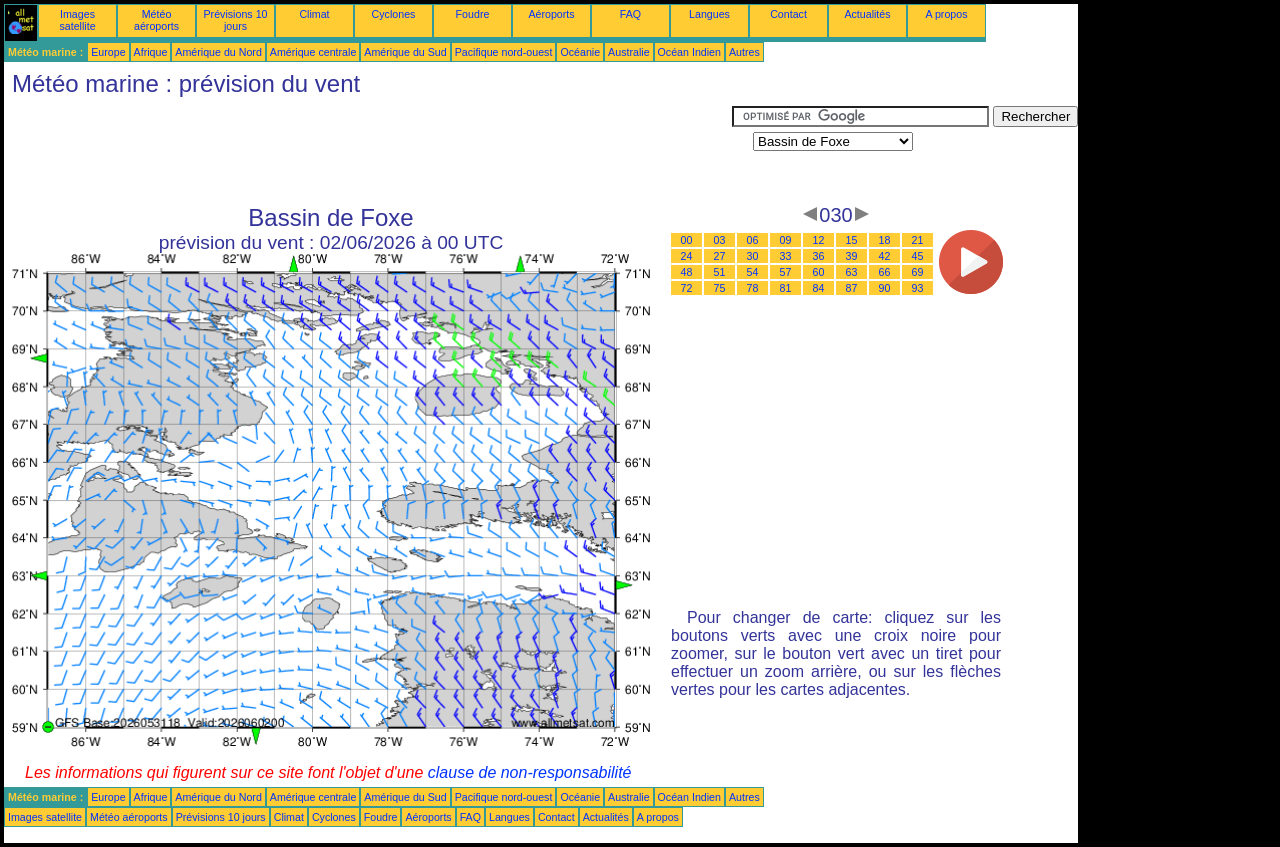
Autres (744, 52)
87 (852, 288)
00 (687, 240)
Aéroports (551, 14)
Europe (108, 52)
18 (885, 240)
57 (786, 272)
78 (753, 288)
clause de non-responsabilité (530, 772)
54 (753, 272)
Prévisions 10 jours (236, 20)
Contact (788, 14)
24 (687, 256)
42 (885, 256)
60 (819, 272)
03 (720, 240)
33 (786, 256)
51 (720, 272)
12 (819, 240)
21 (918, 240)
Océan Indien (689, 52)
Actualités (867, 14)
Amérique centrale (313, 52)
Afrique (151, 52)
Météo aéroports (156, 20)
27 (720, 256)
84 (819, 288)
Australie (628, 52)
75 (720, 288)
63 (852, 272)
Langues (709, 14)
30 (753, 256)
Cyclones (394, 14)
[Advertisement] (368, 151)
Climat (314, 14)
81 (786, 288)
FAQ (630, 14)
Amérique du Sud (405, 52)
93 (918, 288)
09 (786, 240)
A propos (946, 14)
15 (852, 240)
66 (885, 272)
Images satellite (77, 20)
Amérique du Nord (218, 52)
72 (687, 288)
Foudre (473, 14)
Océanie (580, 52)
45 (918, 256)
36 (819, 256)
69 (918, 272)
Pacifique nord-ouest (504, 52)
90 (885, 288)
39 (852, 256)
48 (687, 272)
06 (753, 240)
